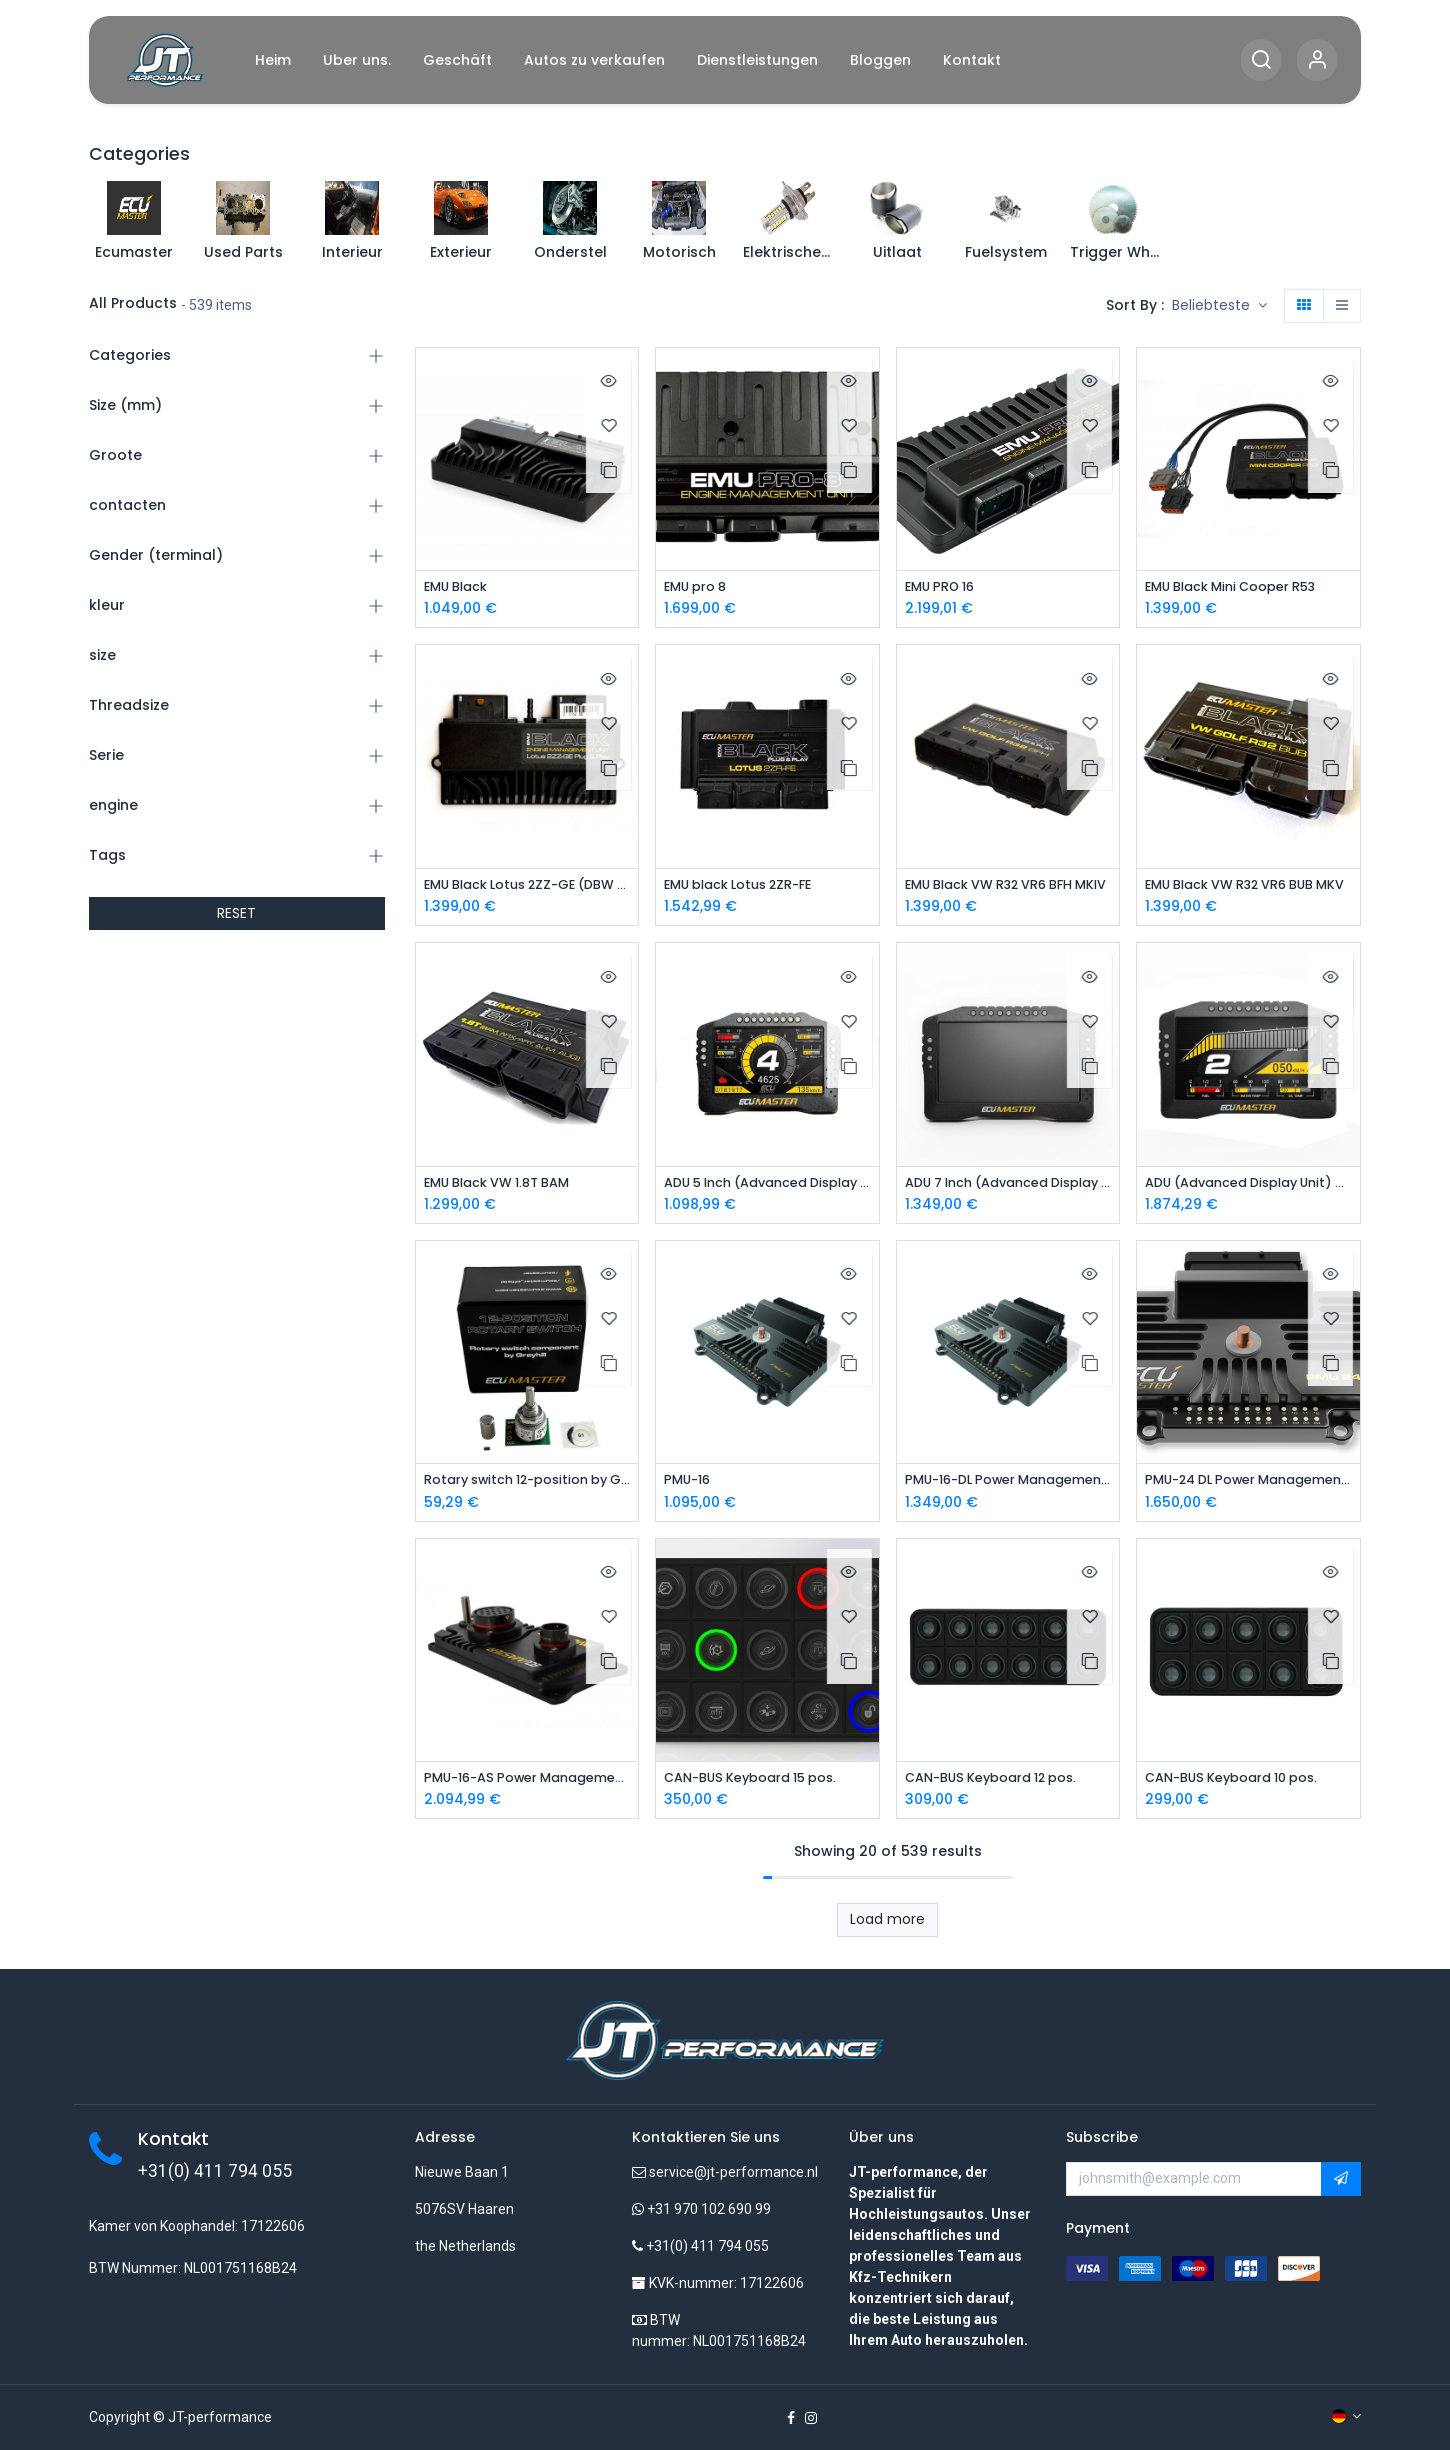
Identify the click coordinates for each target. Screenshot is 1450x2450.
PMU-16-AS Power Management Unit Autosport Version (527, 1785)
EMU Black (460, 587)
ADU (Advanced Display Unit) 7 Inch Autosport (1248, 1186)
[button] (1219, 306)
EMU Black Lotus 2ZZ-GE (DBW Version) (527, 887)
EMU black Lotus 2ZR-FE (748, 887)
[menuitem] (273, 60)
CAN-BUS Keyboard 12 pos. (1002, 1785)
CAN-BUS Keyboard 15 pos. (761, 1785)
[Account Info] (1317, 60)
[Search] (1261, 60)
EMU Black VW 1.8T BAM (507, 1186)
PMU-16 (690, 1485)
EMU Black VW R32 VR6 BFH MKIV (1008, 887)
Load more (887, 1928)
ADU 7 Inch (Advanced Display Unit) (1008, 1186)
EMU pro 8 (700, 587)
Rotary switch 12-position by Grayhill (527, 1485)
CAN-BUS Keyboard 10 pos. (1242, 1785)
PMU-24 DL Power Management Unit (1248, 1485)
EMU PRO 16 (945, 587)
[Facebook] (791, 2418)
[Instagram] (811, 2418)
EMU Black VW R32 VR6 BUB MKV (1248, 887)
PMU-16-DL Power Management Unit (1008, 1485)
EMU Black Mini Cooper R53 (1242, 587)
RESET (236, 913)
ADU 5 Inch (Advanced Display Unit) (767, 1186)
